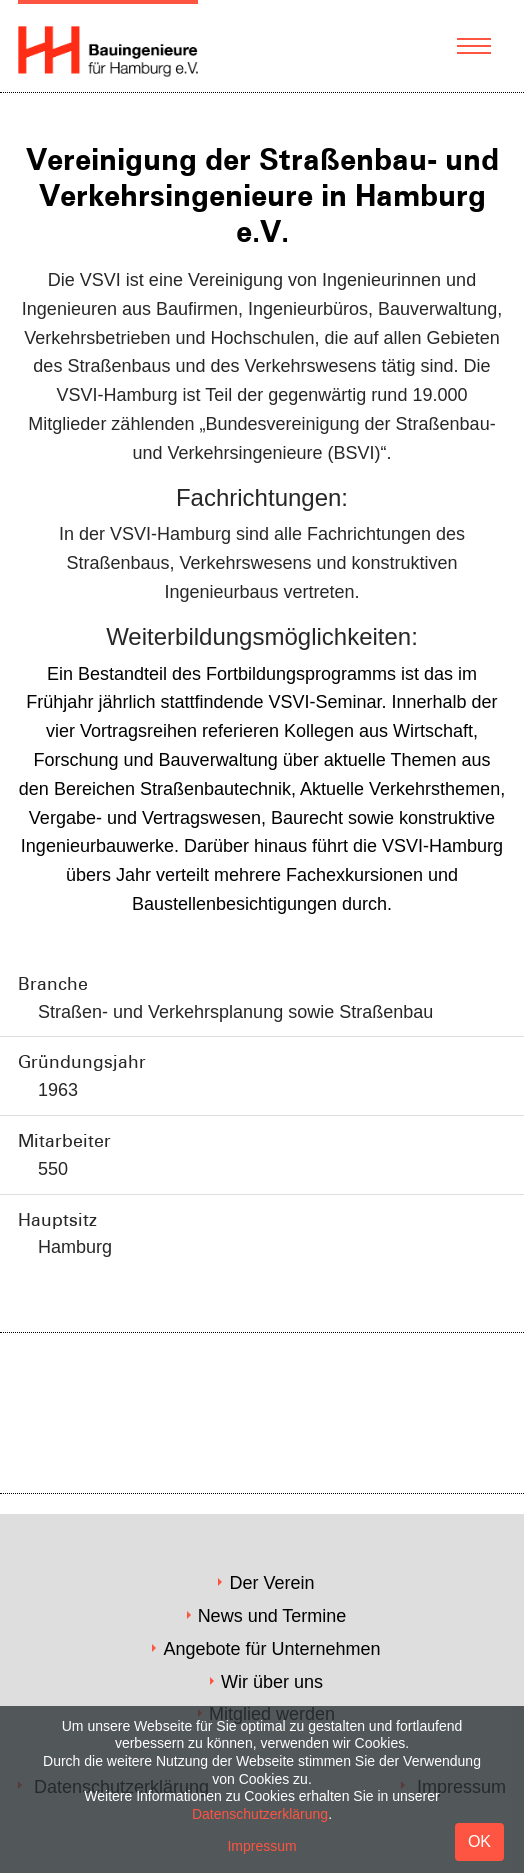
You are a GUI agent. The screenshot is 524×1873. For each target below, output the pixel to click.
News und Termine (272, 1616)
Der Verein (271, 1583)
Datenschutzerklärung (260, 1814)
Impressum (261, 1846)
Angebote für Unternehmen (271, 1649)
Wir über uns (272, 1682)
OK (479, 1841)
